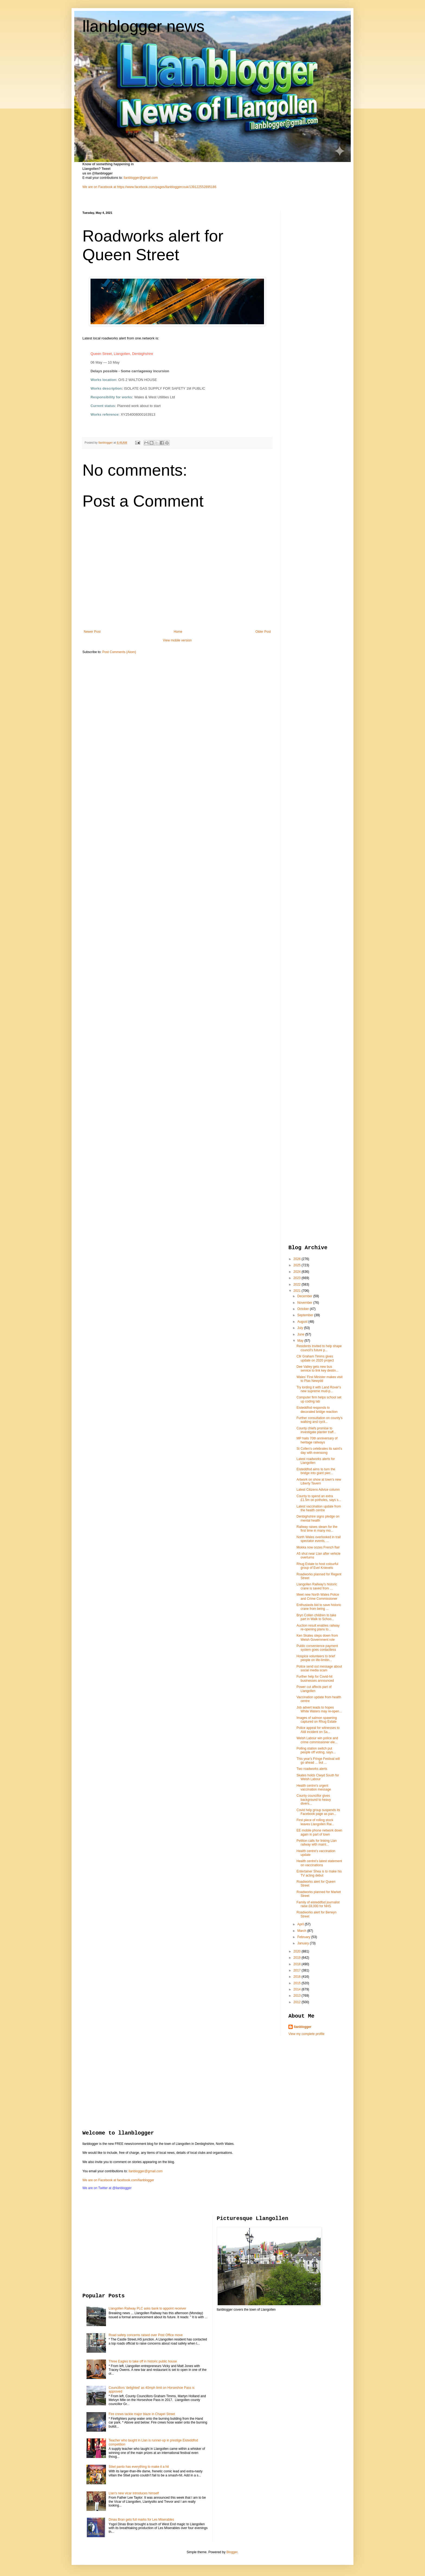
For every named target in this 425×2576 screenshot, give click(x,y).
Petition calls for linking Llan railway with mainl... (317, 1842)
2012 (298, 2002)
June (301, 1334)
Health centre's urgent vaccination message (314, 1787)
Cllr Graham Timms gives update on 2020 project (315, 1358)
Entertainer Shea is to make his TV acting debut (319, 1873)
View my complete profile (306, 2034)
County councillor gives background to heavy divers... (314, 1799)
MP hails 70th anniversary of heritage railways (317, 1440)
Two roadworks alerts (312, 1769)
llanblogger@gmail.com (141, 178)
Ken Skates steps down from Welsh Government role (317, 1637)
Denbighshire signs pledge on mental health (318, 1518)
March (302, 1931)
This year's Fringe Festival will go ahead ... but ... (318, 1760)
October (303, 1309)
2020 (298, 1951)
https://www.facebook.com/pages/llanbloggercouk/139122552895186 (166, 187)
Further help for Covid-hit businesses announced (315, 1678)
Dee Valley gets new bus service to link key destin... (318, 1368)
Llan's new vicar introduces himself (134, 2493)
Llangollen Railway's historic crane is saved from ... (317, 1586)
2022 (298, 1284)
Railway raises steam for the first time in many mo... (317, 1528)
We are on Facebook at (99, 187)
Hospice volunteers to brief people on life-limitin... (316, 1658)
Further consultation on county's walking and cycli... (320, 1420)
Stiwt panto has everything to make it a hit (139, 2467)
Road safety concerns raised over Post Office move (146, 2335)
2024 (298, 1272)
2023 (298, 1278)
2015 (298, 1983)
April (301, 1924)
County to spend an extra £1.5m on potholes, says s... (319, 1498)
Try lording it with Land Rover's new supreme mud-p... (319, 1389)
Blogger (231, 2552)
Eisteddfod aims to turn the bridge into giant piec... (316, 1471)
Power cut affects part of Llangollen (314, 1689)
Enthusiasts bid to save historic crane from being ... (319, 1607)
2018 (298, 1964)
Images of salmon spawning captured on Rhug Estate (317, 1719)
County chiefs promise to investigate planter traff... (316, 1430)
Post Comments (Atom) (119, 652)
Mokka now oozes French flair (318, 1547)
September (305, 1315)
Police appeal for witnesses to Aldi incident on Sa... (318, 1730)
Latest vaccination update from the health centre (319, 1508)
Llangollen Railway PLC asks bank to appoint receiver (147, 2308)
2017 (298, 1970)
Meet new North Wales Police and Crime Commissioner (318, 1596)
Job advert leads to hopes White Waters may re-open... (319, 1709)
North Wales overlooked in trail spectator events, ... (319, 1539)
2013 (298, 1996)
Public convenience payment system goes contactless (317, 1648)
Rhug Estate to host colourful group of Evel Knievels (317, 1566)
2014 (298, 1989)
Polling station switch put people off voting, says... (316, 1750)
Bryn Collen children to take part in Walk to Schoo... (316, 1617)
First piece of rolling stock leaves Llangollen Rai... (315, 1822)
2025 (298, 1265)
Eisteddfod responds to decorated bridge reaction (317, 1409)
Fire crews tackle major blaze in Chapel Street (142, 2414)
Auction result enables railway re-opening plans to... (318, 1627)
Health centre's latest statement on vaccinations (319, 1863)
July (300, 1328)
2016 (298, 1977)
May (300, 1341)
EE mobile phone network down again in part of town (319, 1832)
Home (178, 632)
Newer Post (92, 632)
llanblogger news (143, 26)
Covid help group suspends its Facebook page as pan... (318, 1812)
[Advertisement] (310, 292)
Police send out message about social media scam (319, 1668)
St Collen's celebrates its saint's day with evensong (319, 1450)
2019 (298, 1958)
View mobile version (177, 640)
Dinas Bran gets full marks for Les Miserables (141, 2519)
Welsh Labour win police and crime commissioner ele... (317, 1740)
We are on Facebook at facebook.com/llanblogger (118, 2180)
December (305, 1296)
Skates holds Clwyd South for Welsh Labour (318, 1777)
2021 (298, 1291)
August (302, 1322)
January (303, 1943)
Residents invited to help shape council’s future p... (319, 1348)
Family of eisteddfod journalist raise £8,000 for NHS (318, 1904)
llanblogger (302, 2027)
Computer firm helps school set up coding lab (319, 1399)
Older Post (263, 632)
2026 (298, 1259)
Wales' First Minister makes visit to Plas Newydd (320, 1379)
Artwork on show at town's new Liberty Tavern (319, 1481)
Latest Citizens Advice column (318, 1489)
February (304, 1937)
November (305, 1303)
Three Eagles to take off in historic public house (143, 2361)
